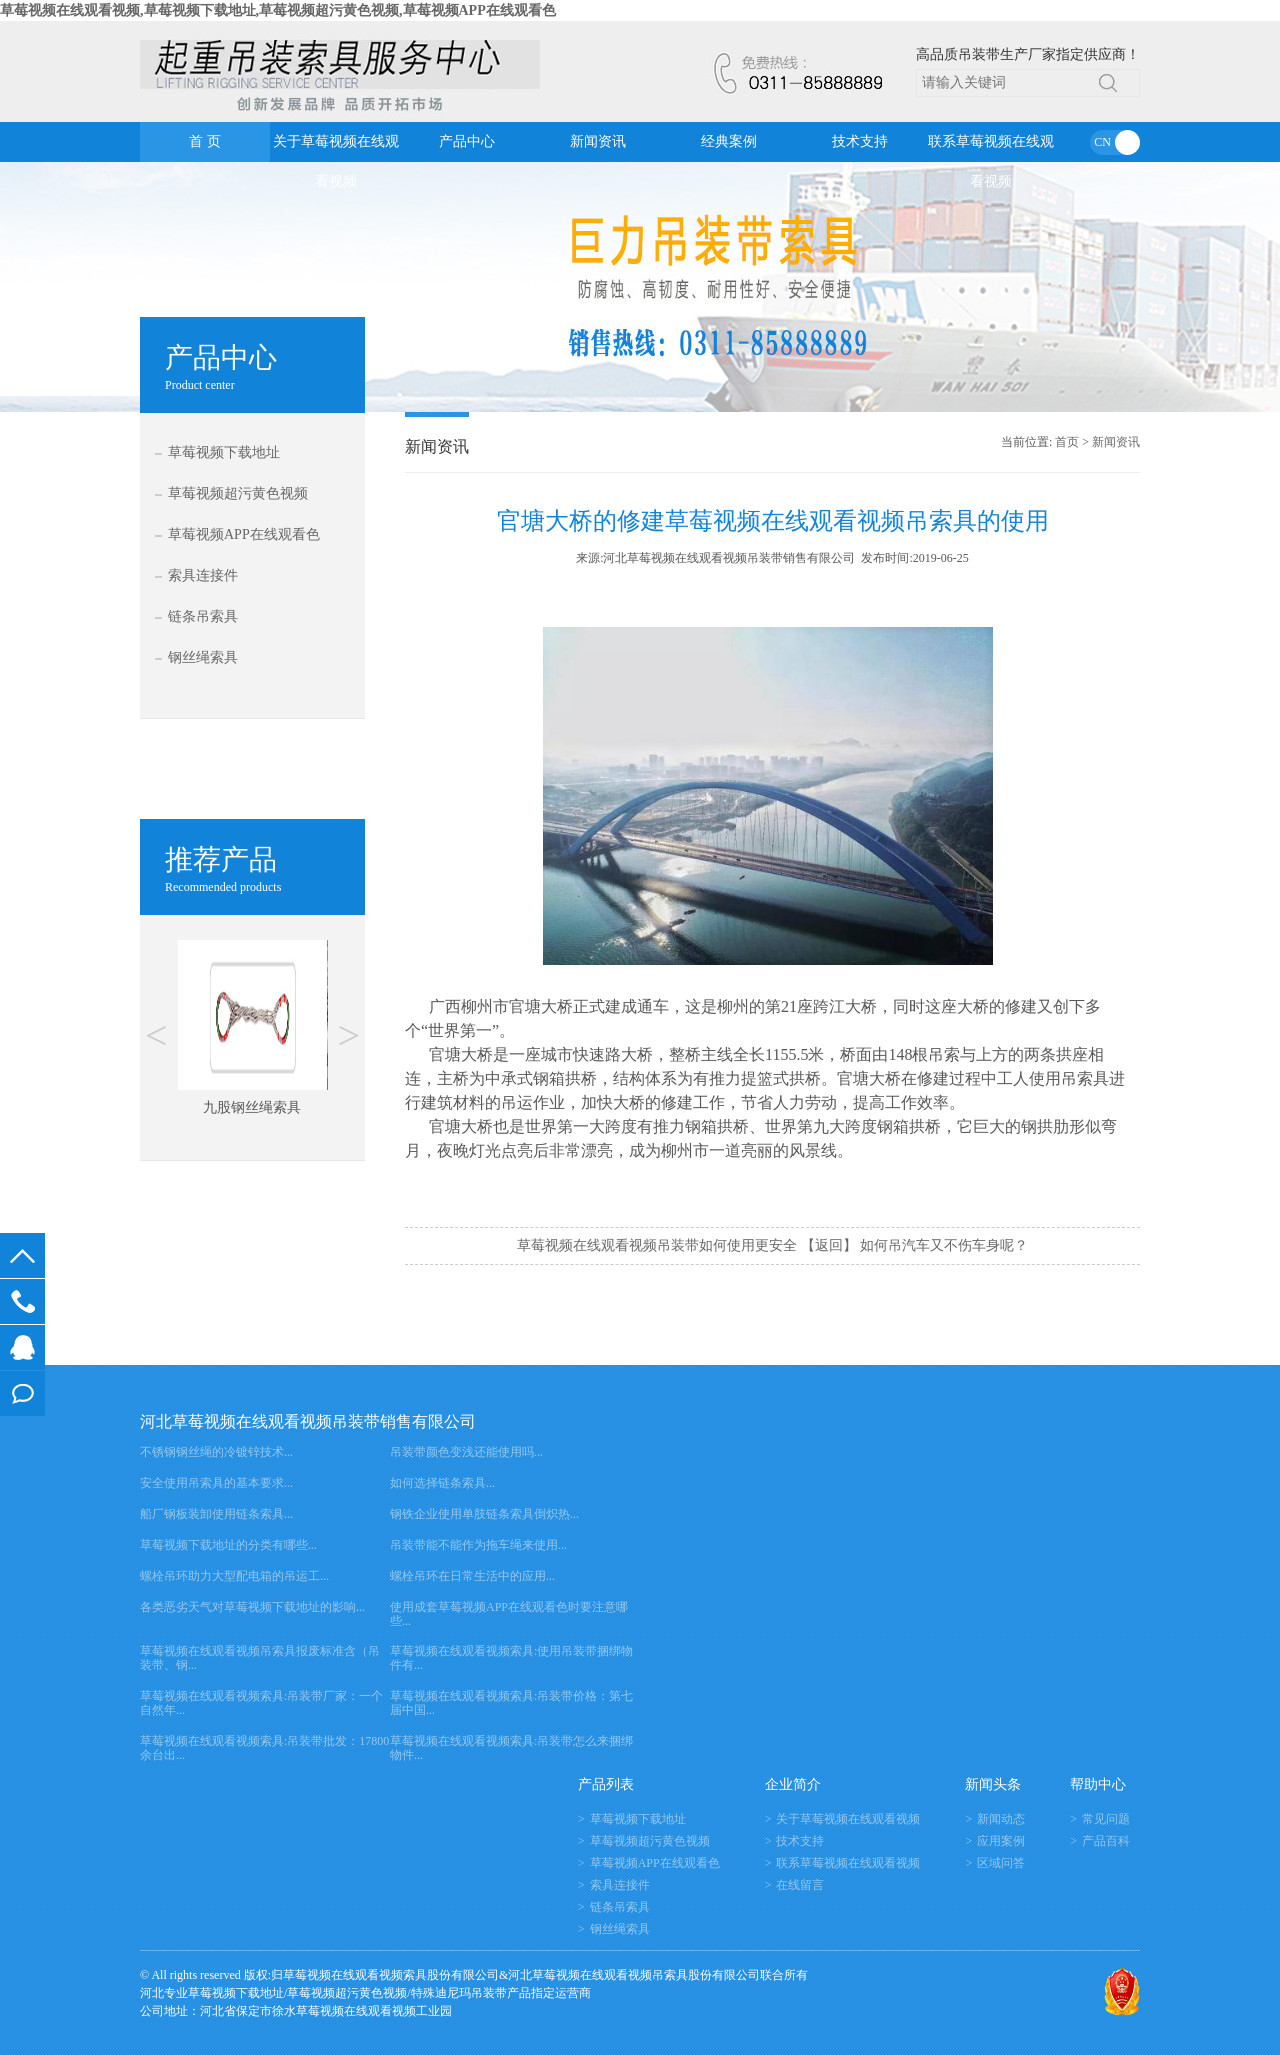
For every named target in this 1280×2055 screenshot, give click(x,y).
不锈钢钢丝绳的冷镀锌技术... (216, 1452)
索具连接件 (203, 575)
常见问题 (1106, 1819)
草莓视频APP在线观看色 (244, 534)
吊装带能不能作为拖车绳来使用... (478, 1545)
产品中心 (467, 141)
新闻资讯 (598, 141)
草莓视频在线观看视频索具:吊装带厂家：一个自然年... (261, 1703)
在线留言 (22, 1393)
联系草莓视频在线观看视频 (991, 148)
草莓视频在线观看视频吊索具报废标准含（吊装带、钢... (260, 1658)
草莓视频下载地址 (224, 452)
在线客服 (22, 1347)
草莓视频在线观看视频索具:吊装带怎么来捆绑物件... (511, 1748)
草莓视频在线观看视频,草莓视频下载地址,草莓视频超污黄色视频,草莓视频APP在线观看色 (278, 10)
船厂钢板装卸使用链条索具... (216, 1514)
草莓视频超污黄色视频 (238, 493)
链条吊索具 (203, 616)
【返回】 (829, 1245)
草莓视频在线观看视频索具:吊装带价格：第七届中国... (511, 1703)
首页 (1067, 442)
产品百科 (1106, 1841)
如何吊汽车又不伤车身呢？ (944, 1245)
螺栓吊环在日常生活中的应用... (472, 1576)
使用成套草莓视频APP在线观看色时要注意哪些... (509, 1614)
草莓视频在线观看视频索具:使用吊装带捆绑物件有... (511, 1658)
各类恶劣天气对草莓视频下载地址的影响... (252, 1607)
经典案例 (729, 141)
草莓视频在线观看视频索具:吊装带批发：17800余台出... (264, 1748)
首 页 (205, 141)
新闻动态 (1001, 1819)
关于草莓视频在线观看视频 (336, 148)
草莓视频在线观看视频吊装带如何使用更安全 (657, 1245)
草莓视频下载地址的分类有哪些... (228, 1545)
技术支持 (860, 141)
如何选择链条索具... (442, 1483)
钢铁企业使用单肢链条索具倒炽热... (484, 1514)
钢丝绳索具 (203, 657)
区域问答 (1001, 1863)
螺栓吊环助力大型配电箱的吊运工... (234, 1576)
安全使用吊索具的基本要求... (216, 1483)
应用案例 (1001, 1841)
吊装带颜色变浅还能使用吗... (466, 1452)
